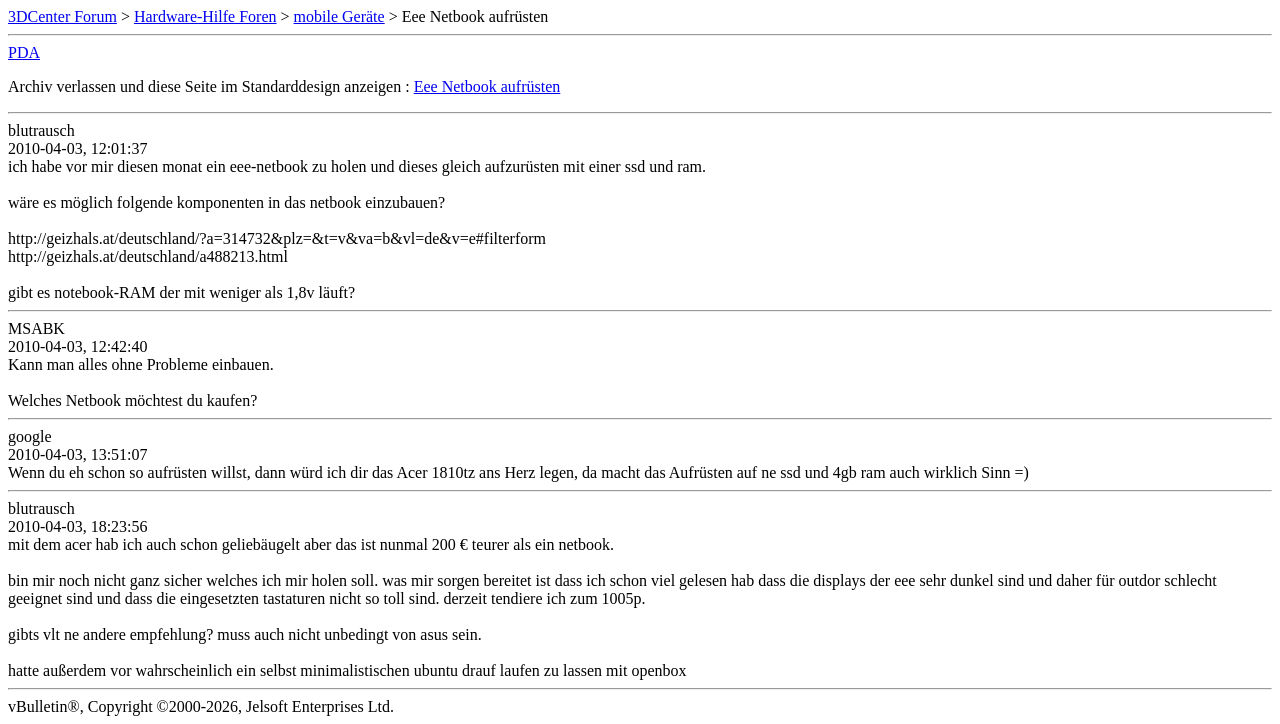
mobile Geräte (339, 16)
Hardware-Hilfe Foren (205, 16)
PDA (24, 52)
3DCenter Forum (62, 16)
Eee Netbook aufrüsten (487, 86)
